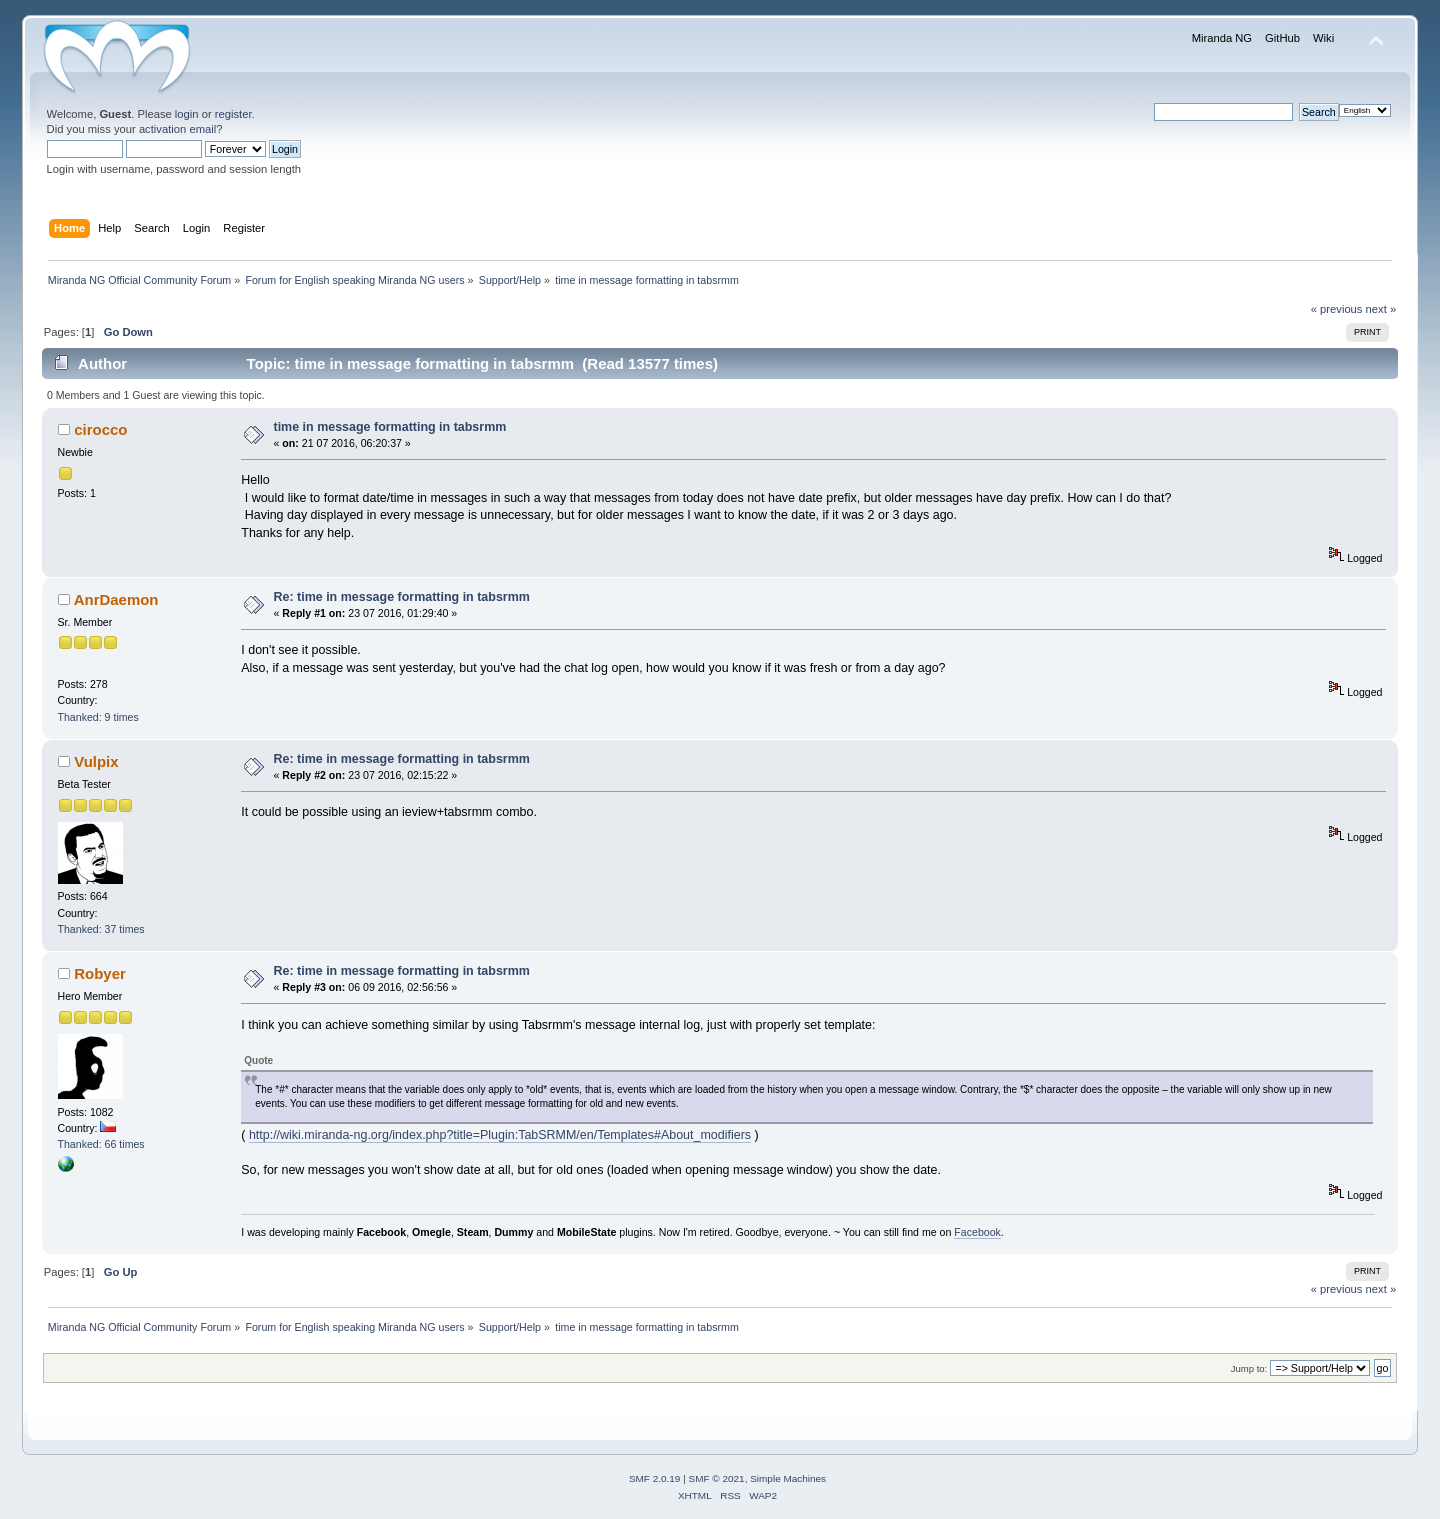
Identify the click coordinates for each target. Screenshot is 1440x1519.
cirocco (100, 429)
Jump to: (1249, 1368)
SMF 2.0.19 (655, 1478)
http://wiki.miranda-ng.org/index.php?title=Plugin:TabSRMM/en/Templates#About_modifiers (500, 1135)
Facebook (977, 1232)
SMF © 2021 (717, 1478)
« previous (1337, 309)
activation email (177, 129)
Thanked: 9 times (98, 717)
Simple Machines (788, 1478)
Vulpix (96, 761)
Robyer (100, 973)
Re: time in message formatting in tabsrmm (402, 597)
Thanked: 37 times (101, 929)
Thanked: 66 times (101, 1144)
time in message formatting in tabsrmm (390, 427)
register (233, 114)
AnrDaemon (116, 599)
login (187, 114)
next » (1381, 309)
